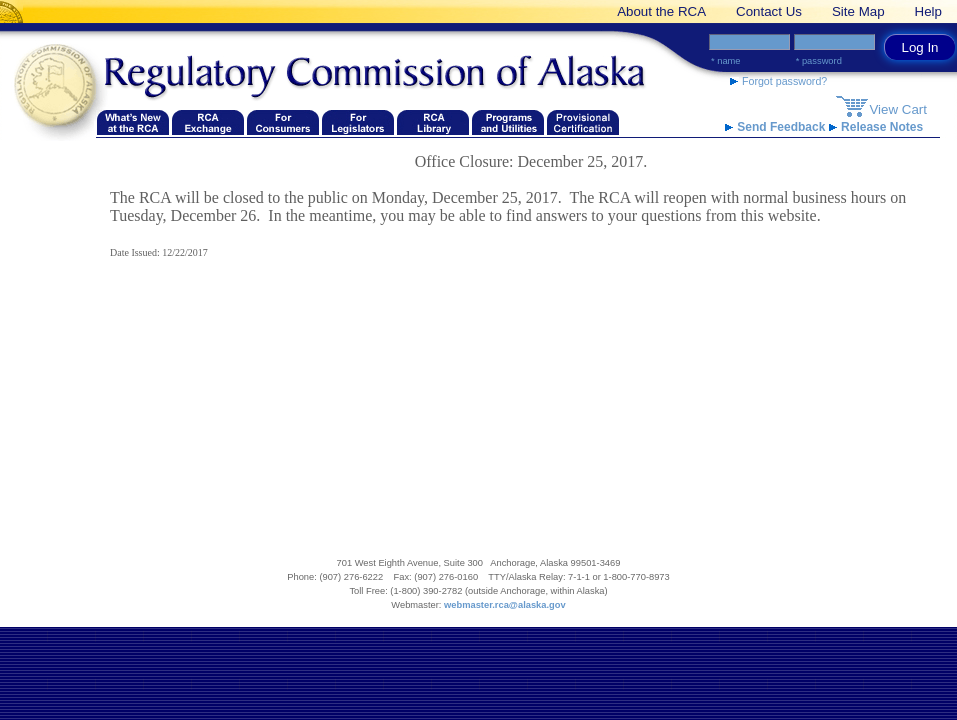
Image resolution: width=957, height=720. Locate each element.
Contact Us (769, 11)
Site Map (858, 11)
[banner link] (15, 11)
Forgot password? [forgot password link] (778, 81)
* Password (819, 61)
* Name (726, 61)
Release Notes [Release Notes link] (876, 127)
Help (928, 11)
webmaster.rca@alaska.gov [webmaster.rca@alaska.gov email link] (505, 605)
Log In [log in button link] (919, 47)
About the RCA (661, 11)
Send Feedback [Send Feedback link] (777, 127)
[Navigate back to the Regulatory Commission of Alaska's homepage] (60, 86)
